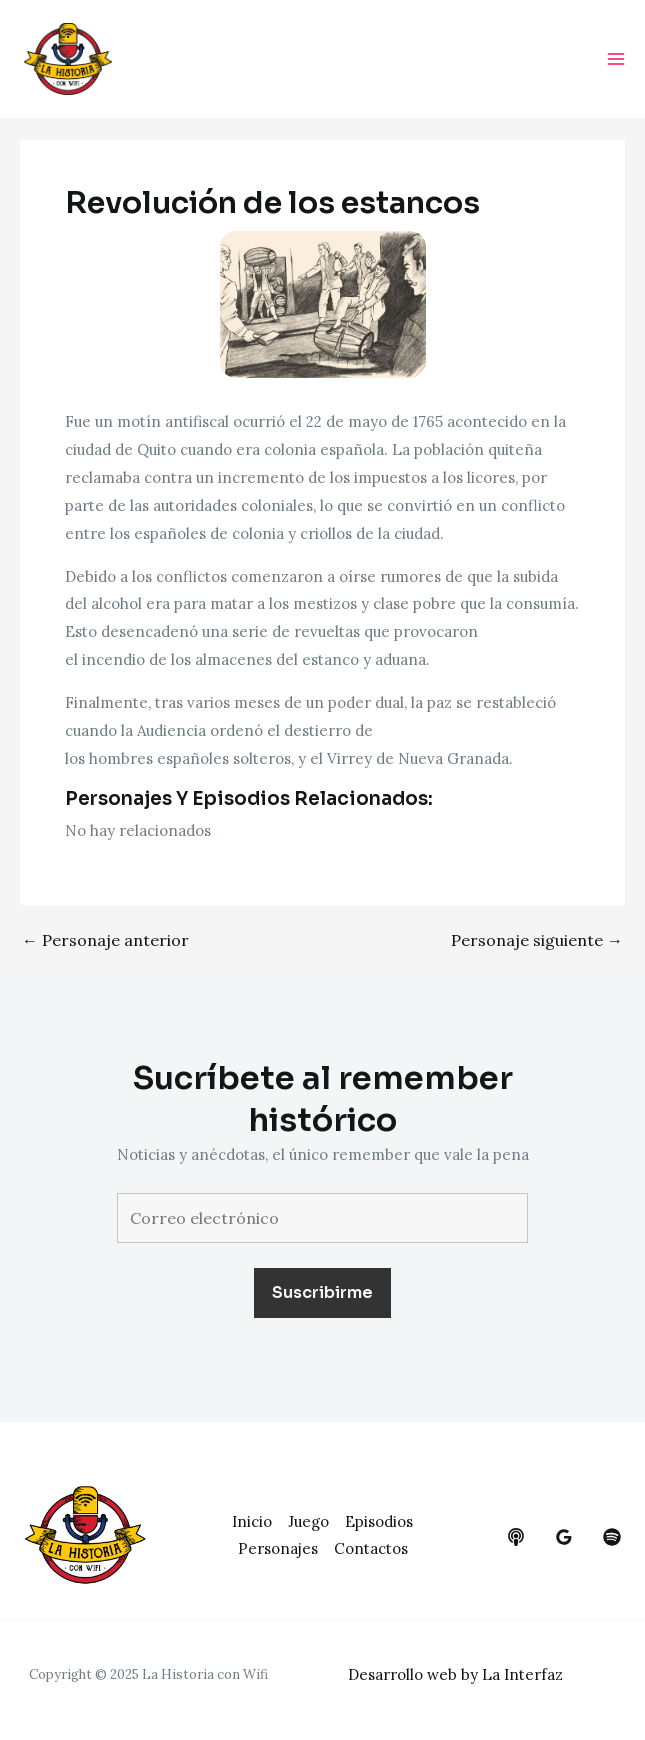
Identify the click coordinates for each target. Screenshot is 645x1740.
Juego (308, 1521)
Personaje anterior (105, 940)
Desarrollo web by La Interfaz (455, 1674)
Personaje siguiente (537, 940)
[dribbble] (612, 1537)
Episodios (379, 1521)
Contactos (371, 1548)
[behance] (516, 1537)
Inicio (252, 1521)
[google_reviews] (564, 1537)
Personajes (278, 1548)
